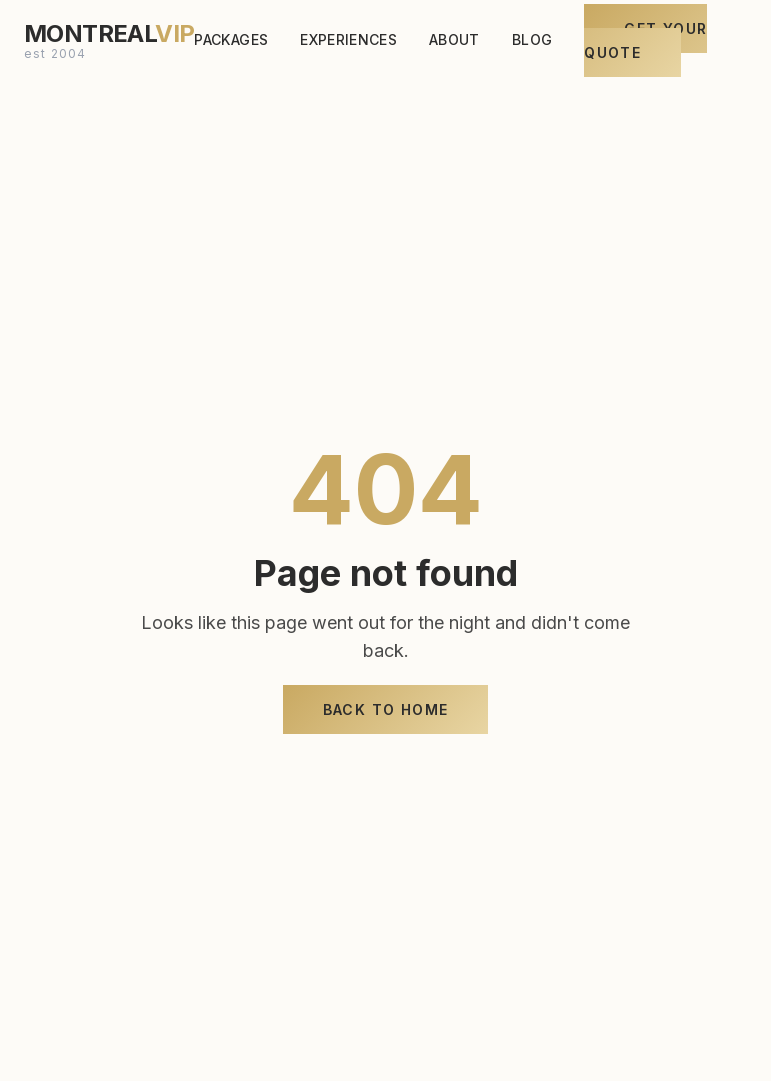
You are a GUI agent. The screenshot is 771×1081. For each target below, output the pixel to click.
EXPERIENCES (348, 35)
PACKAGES (231, 35)
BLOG (532, 35)
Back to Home (386, 709)
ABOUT (454, 35)
